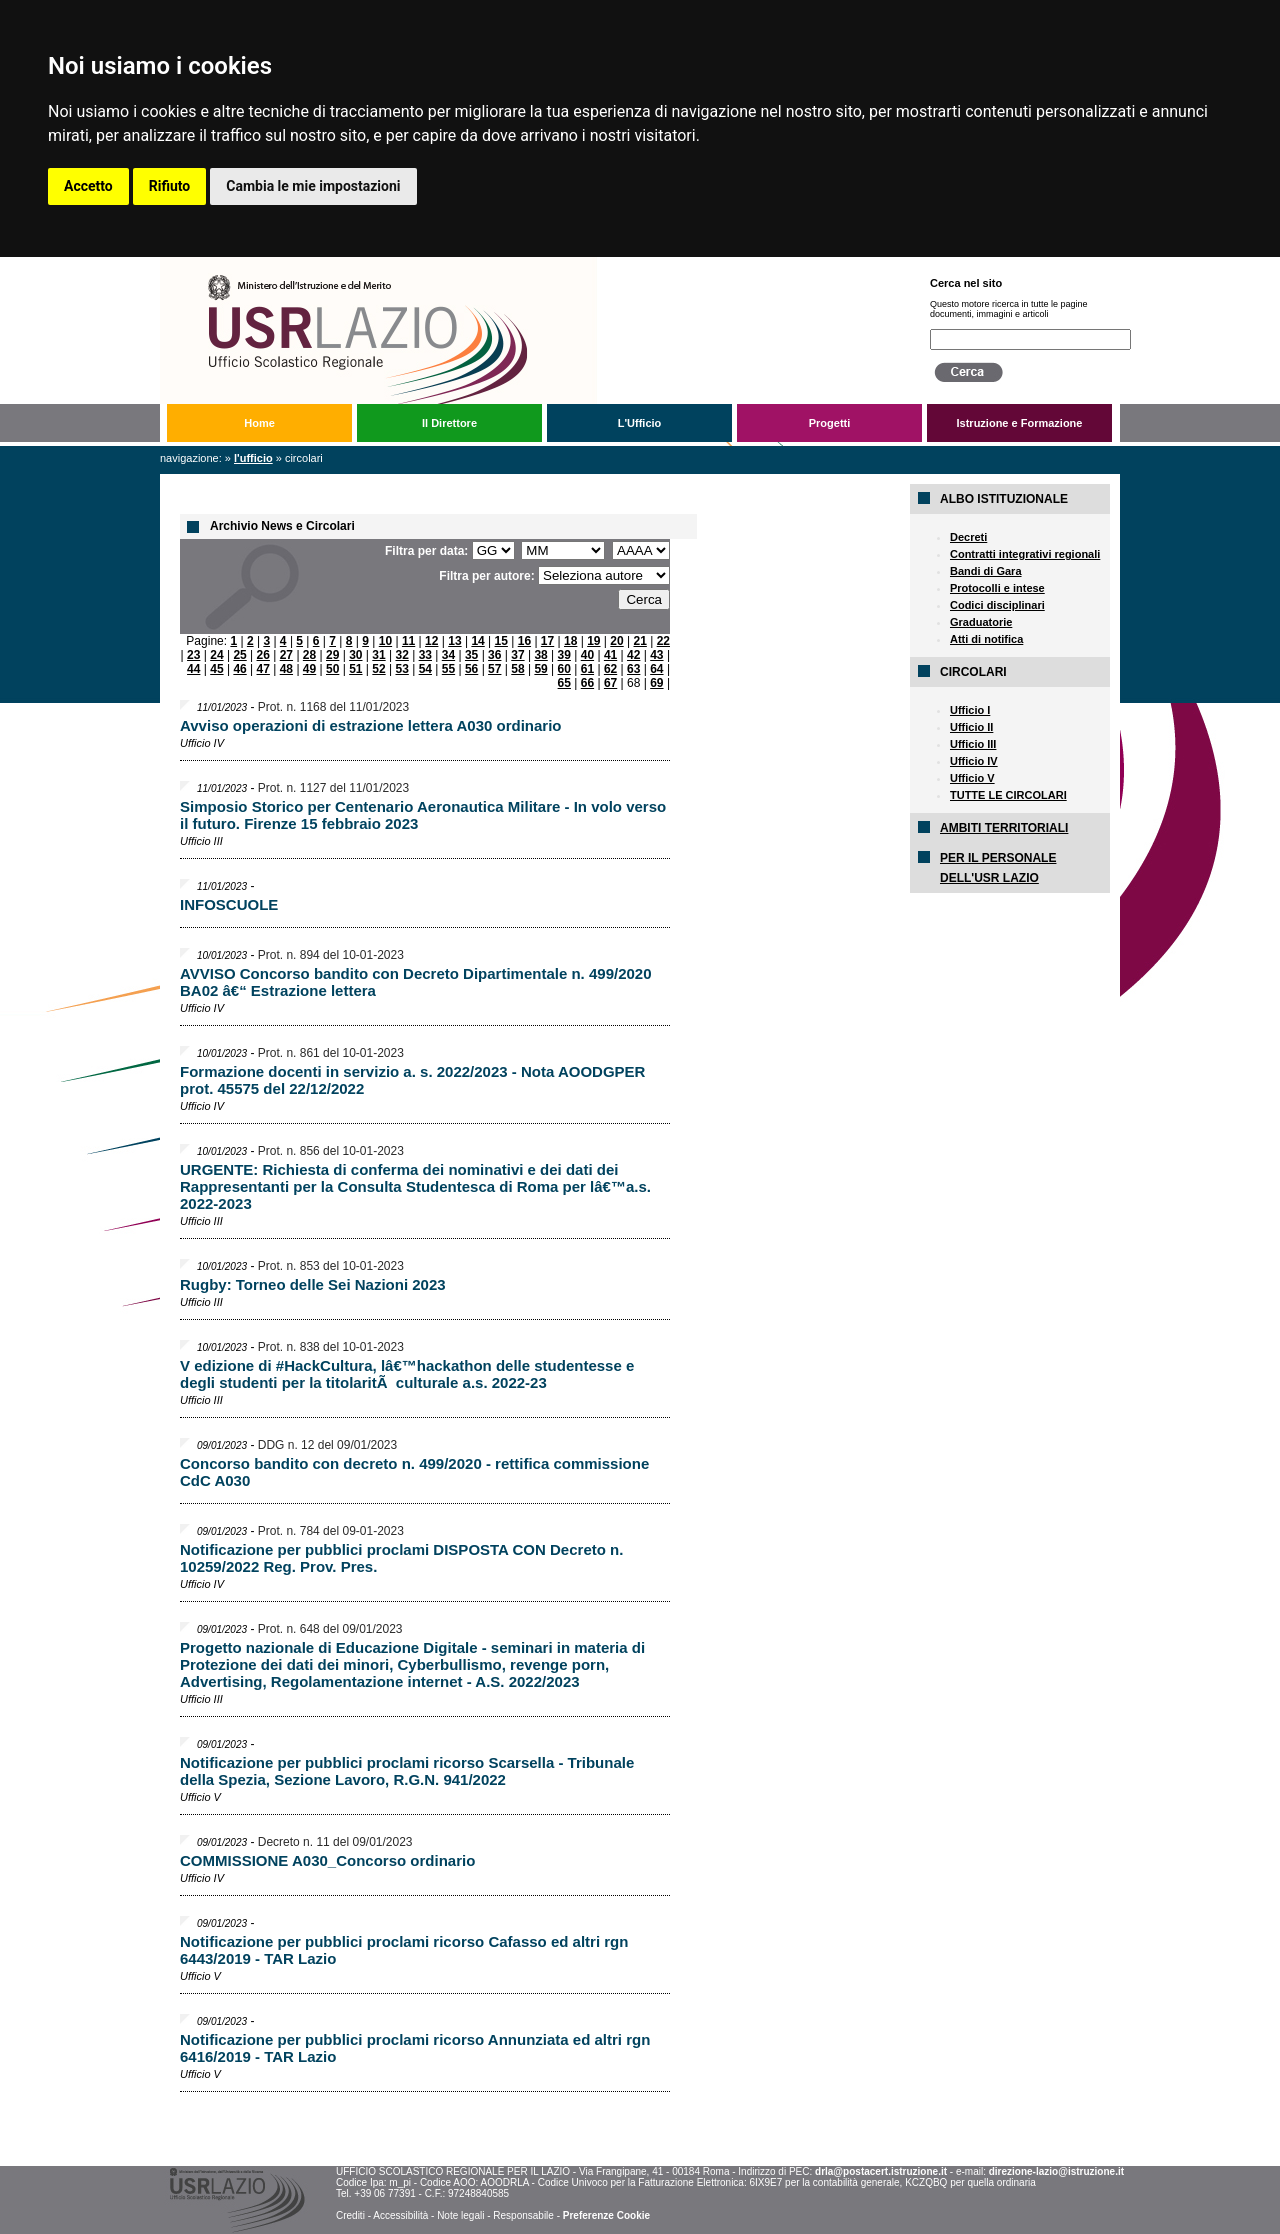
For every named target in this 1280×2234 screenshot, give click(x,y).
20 (616, 641)
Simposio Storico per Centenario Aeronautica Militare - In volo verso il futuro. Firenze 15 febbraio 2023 (423, 815)
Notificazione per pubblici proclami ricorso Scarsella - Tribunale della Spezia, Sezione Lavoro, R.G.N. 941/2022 (407, 1771)
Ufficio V (972, 778)
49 (309, 669)
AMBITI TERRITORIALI (1004, 828)
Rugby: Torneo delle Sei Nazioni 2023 (313, 1284)
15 (501, 641)
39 (564, 655)
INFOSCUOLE (229, 904)
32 (401, 655)
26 (263, 655)
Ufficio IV (974, 761)
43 (656, 655)
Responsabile (523, 2215)
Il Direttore (449, 423)
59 (540, 669)
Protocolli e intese (997, 588)
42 (633, 655)
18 (570, 641)
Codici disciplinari (997, 605)
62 (610, 669)
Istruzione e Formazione (1020, 423)
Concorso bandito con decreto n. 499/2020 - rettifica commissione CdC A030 (414, 1472)
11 (408, 641)
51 (355, 669)
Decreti (968, 537)
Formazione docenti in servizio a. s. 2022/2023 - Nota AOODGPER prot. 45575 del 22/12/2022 (412, 1080)
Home (259, 423)
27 (286, 655)
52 (378, 669)
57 (494, 669)
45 (216, 669)
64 (656, 669)
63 (633, 669)
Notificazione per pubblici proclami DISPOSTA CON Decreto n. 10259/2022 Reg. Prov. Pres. (401, 1558)
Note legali (460, 2215)
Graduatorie (981, 622)
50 (332, 669)
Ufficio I (970, 710)
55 (448, 669)
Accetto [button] (88, 186)
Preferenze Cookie (606, 2215)
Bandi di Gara (986, 571)
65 (564, 683)
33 (425, 655)
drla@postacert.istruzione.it (881, 2171)
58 (517, 669)
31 (378, 655)
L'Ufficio (640, 423)
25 (239, 655)
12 (431, 641)
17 (547, 641)
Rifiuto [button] (170, 186)
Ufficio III (973, 744)
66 (587, 683)
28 (309, 655)
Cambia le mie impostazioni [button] (313, 186)
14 (477, 641)
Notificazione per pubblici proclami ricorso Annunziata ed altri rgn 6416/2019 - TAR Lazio (415, 2048)
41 (610, 655)
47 (263, 669)
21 (639, 641)
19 (593, 641)
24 (216, 655)
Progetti (830, 423)
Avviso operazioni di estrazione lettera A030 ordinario (371, 725)
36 (494, 655)
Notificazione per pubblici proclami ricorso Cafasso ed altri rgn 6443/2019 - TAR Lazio (404, 1950)
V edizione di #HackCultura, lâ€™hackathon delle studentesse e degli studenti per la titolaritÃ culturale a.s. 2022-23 (407, 1374)
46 (239, 669)
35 (471, 655)
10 (385, 641)
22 (663, 641)
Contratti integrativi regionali (1025, 554)
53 (401, 669)
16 (524, 641)
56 (471, 669)
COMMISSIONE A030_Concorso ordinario (327, 1860)
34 (448, 655)
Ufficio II (971, 727)
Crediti (350, 2215)
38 (540, 655)
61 (587, 669)
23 (193, 655)
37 (517, 655)
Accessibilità (400, 2215)
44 (193, 669)
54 (425, 669)
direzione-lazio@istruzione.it (1056, 2171)
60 (564, 669)
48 (286, 669)
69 (656, 683)
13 (454, 641)
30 (355, 655)
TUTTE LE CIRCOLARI (1008, 795)
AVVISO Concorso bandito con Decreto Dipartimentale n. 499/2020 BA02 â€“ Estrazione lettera (416, 982)
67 (610, 683)
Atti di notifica (986, 639)
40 (587, 655)
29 (332, 655)
